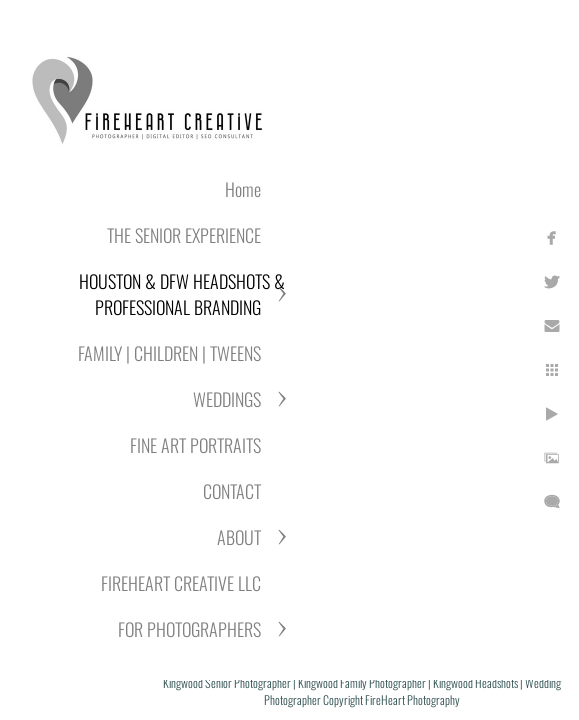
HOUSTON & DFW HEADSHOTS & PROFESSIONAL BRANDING (182, 294)
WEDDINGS (227, 399)
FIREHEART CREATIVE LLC (181, 583)
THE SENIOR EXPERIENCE (184, 235)
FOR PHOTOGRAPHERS (189, 629)
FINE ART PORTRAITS (195, 445)
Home (243, 189)
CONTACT (232, 491)
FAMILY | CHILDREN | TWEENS (169, 353)
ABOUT (239, 537)
